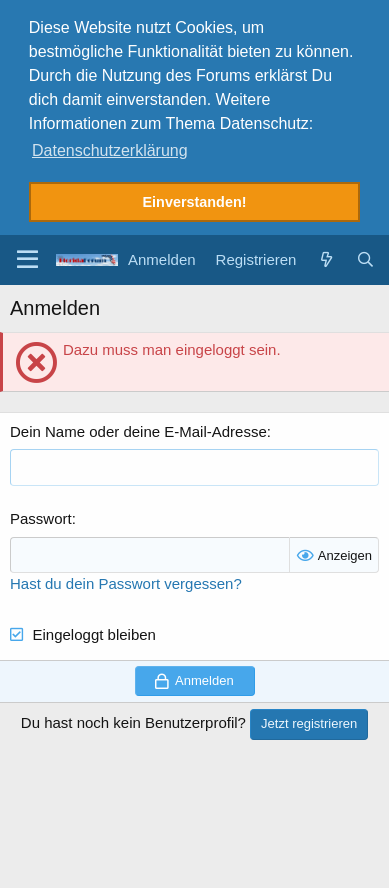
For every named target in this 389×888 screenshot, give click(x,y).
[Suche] (365, 254)
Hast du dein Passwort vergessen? (126, 578)
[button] (27, 255)
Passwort (41, 513)
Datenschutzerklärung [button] (110, 150)
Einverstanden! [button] (195, 202)
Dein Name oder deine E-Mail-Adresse (138, 426)
